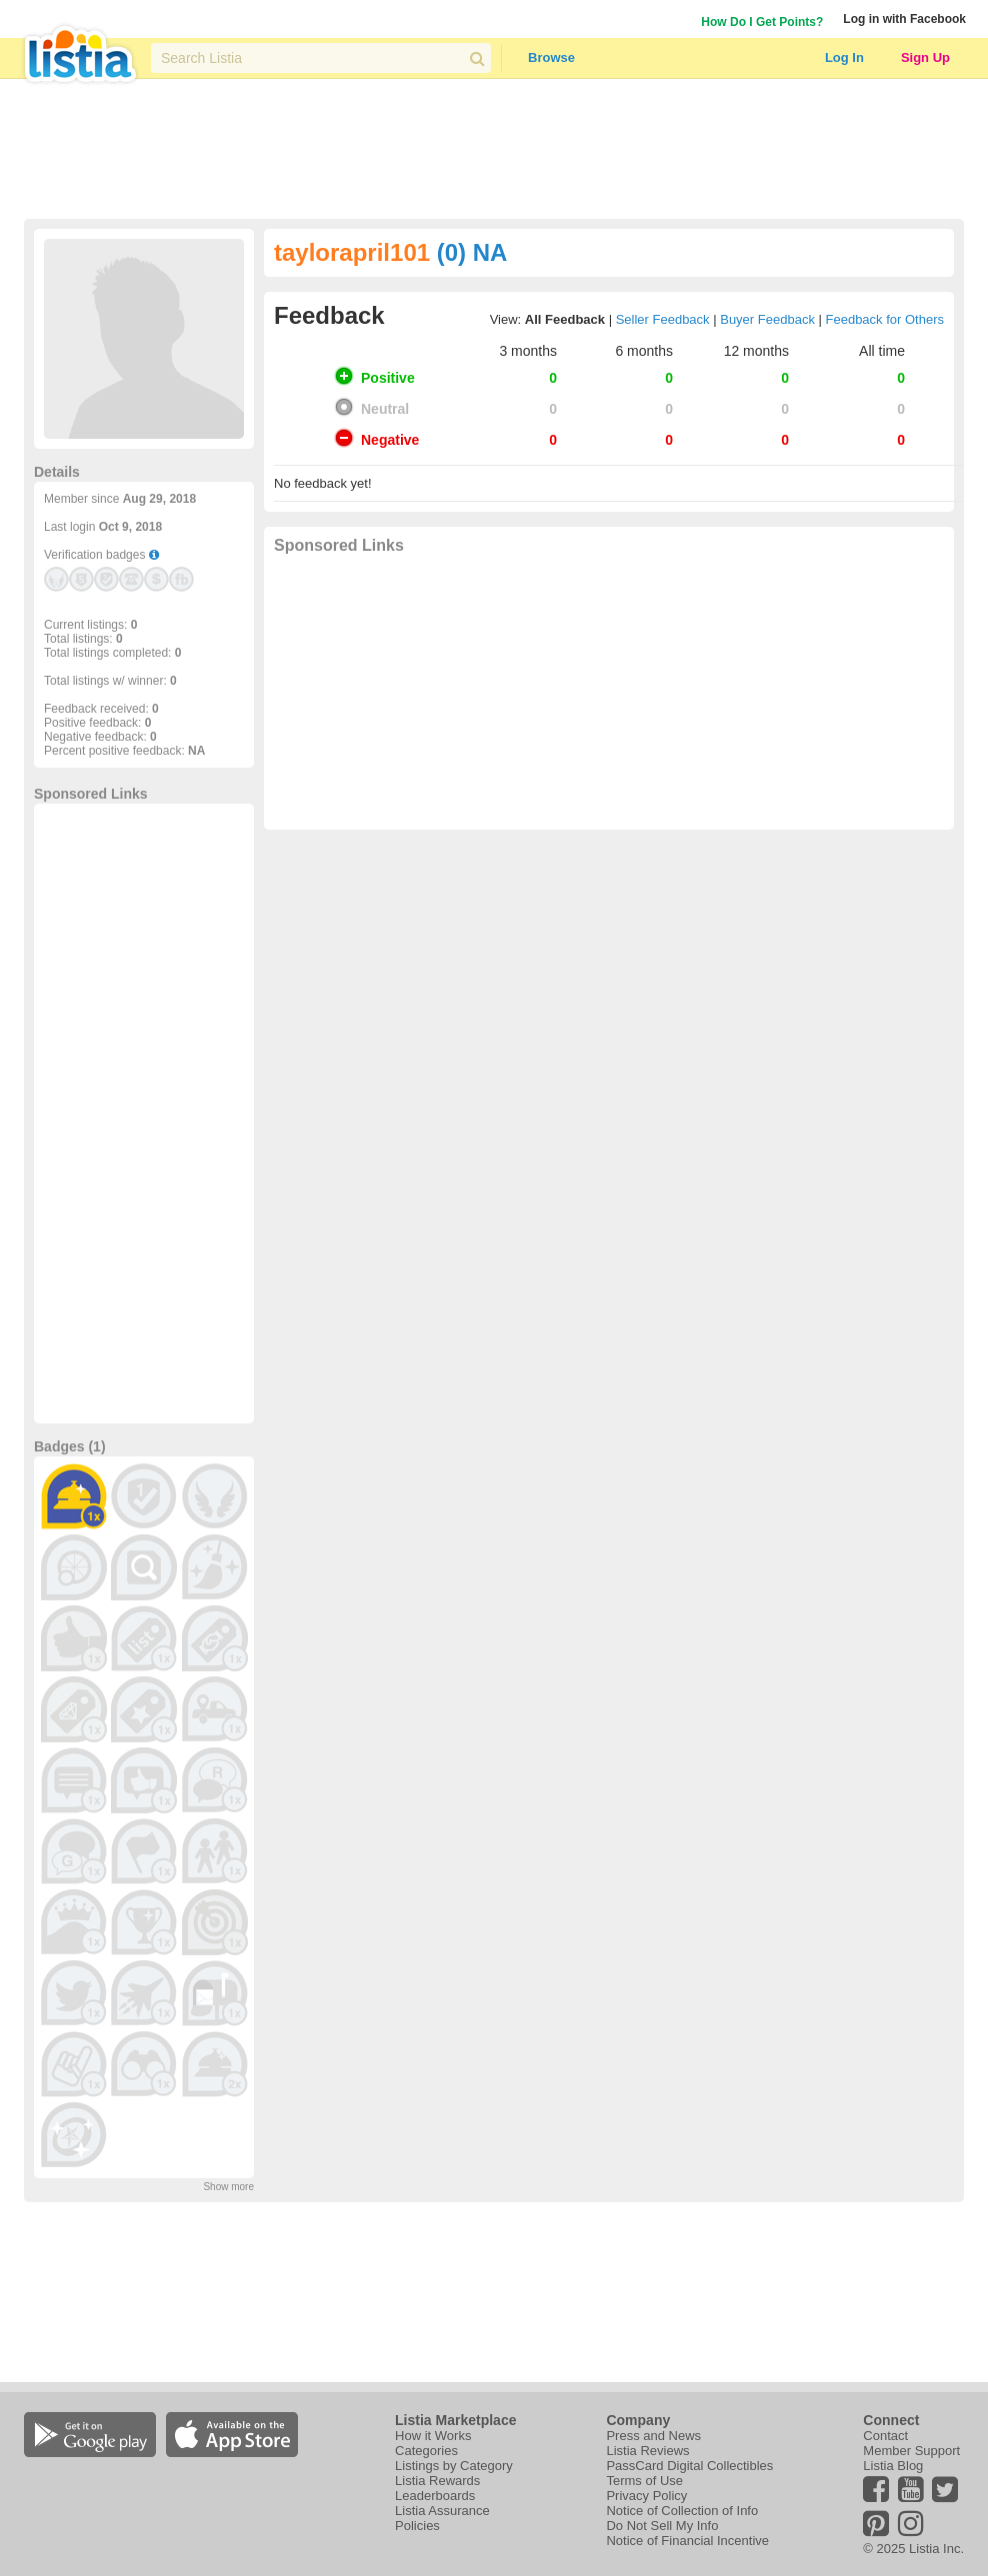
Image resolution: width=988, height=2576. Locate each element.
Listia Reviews (647, 2450)
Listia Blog (893, 2465)
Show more (228, 2186)
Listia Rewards (437, 2480)
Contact (885, 2435)
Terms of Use (644, 2480)
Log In (844, 57)
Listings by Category (454, 2465)
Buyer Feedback (767, 319)
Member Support (911, 2450)
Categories (426, 2450)
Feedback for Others (885, 319)
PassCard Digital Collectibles (689, 2465)
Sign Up (925, 57)
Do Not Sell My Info (662, 2525)
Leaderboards (435, 2495)
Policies (417, 2525)
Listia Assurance (442, 2510)
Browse (551, 57)
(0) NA (472, 252)
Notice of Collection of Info (682, 2510)
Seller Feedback (663, 319)
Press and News (653, 2435)
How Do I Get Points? (762, 22)
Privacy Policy (646, 2495)
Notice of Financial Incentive (687, 2540)
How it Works (433, 2435)
